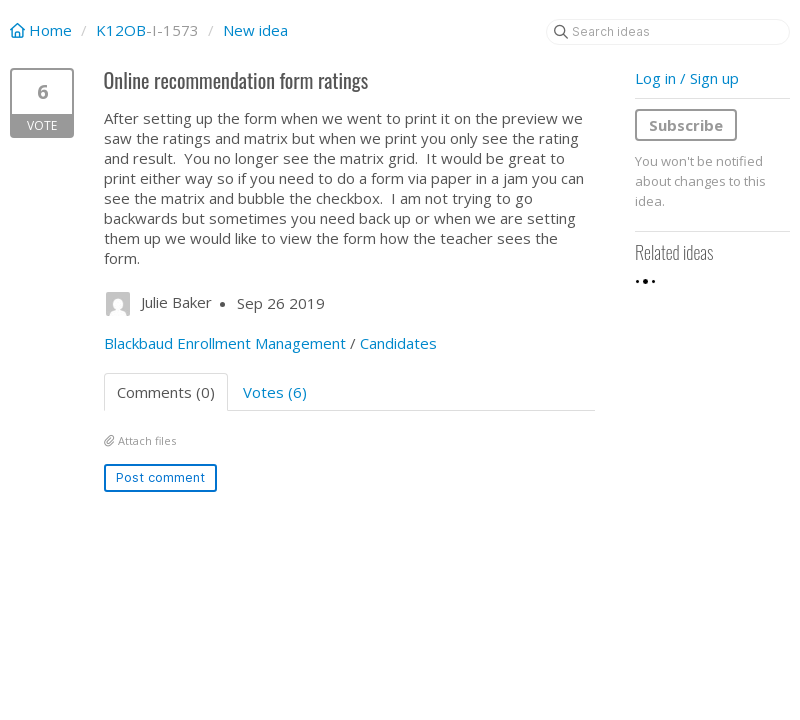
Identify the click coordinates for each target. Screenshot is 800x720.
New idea (255, 30)
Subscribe (686, 125)
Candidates (398, 343)
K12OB (121, 30)
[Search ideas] (668, 32)
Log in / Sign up (687, 78)
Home (43, 30)
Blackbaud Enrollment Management (225, 343)
